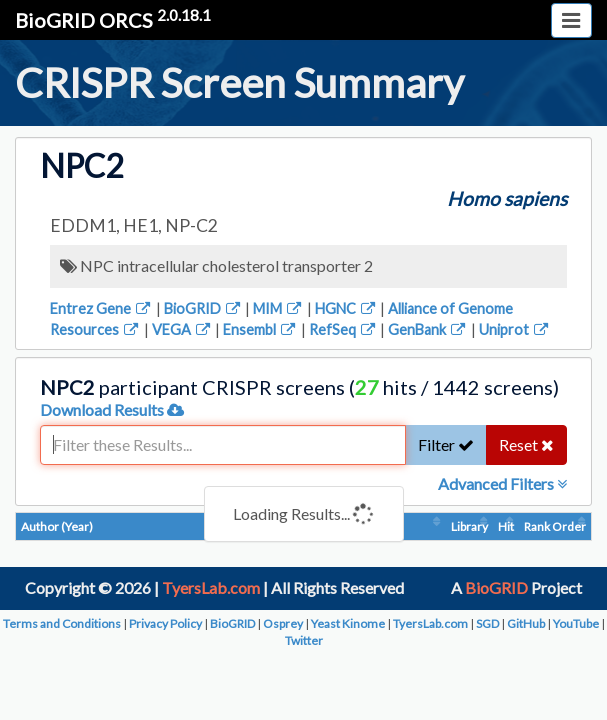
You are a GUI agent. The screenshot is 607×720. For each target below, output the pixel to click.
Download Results (112, 409)
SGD (487, 623)
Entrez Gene (101, 308)
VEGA (182, 329)
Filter (446, 444)
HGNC (346, 308)
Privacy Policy (165, 623)
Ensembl (260, 329)
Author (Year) (57, 526)
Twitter (304, 640)
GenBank (428, 329)
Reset (526, 444)
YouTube (576, 623)
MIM (278, 308)
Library (469, 526)
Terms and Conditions (62, 623)
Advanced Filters (502, 483)
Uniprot (515, 329)
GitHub (526, 623)
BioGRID (203, 308)
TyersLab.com (211, 587)
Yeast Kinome (348, 623)
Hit (506, 526)
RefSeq (343, 329)
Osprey (283, 623)
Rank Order (555, 526)
